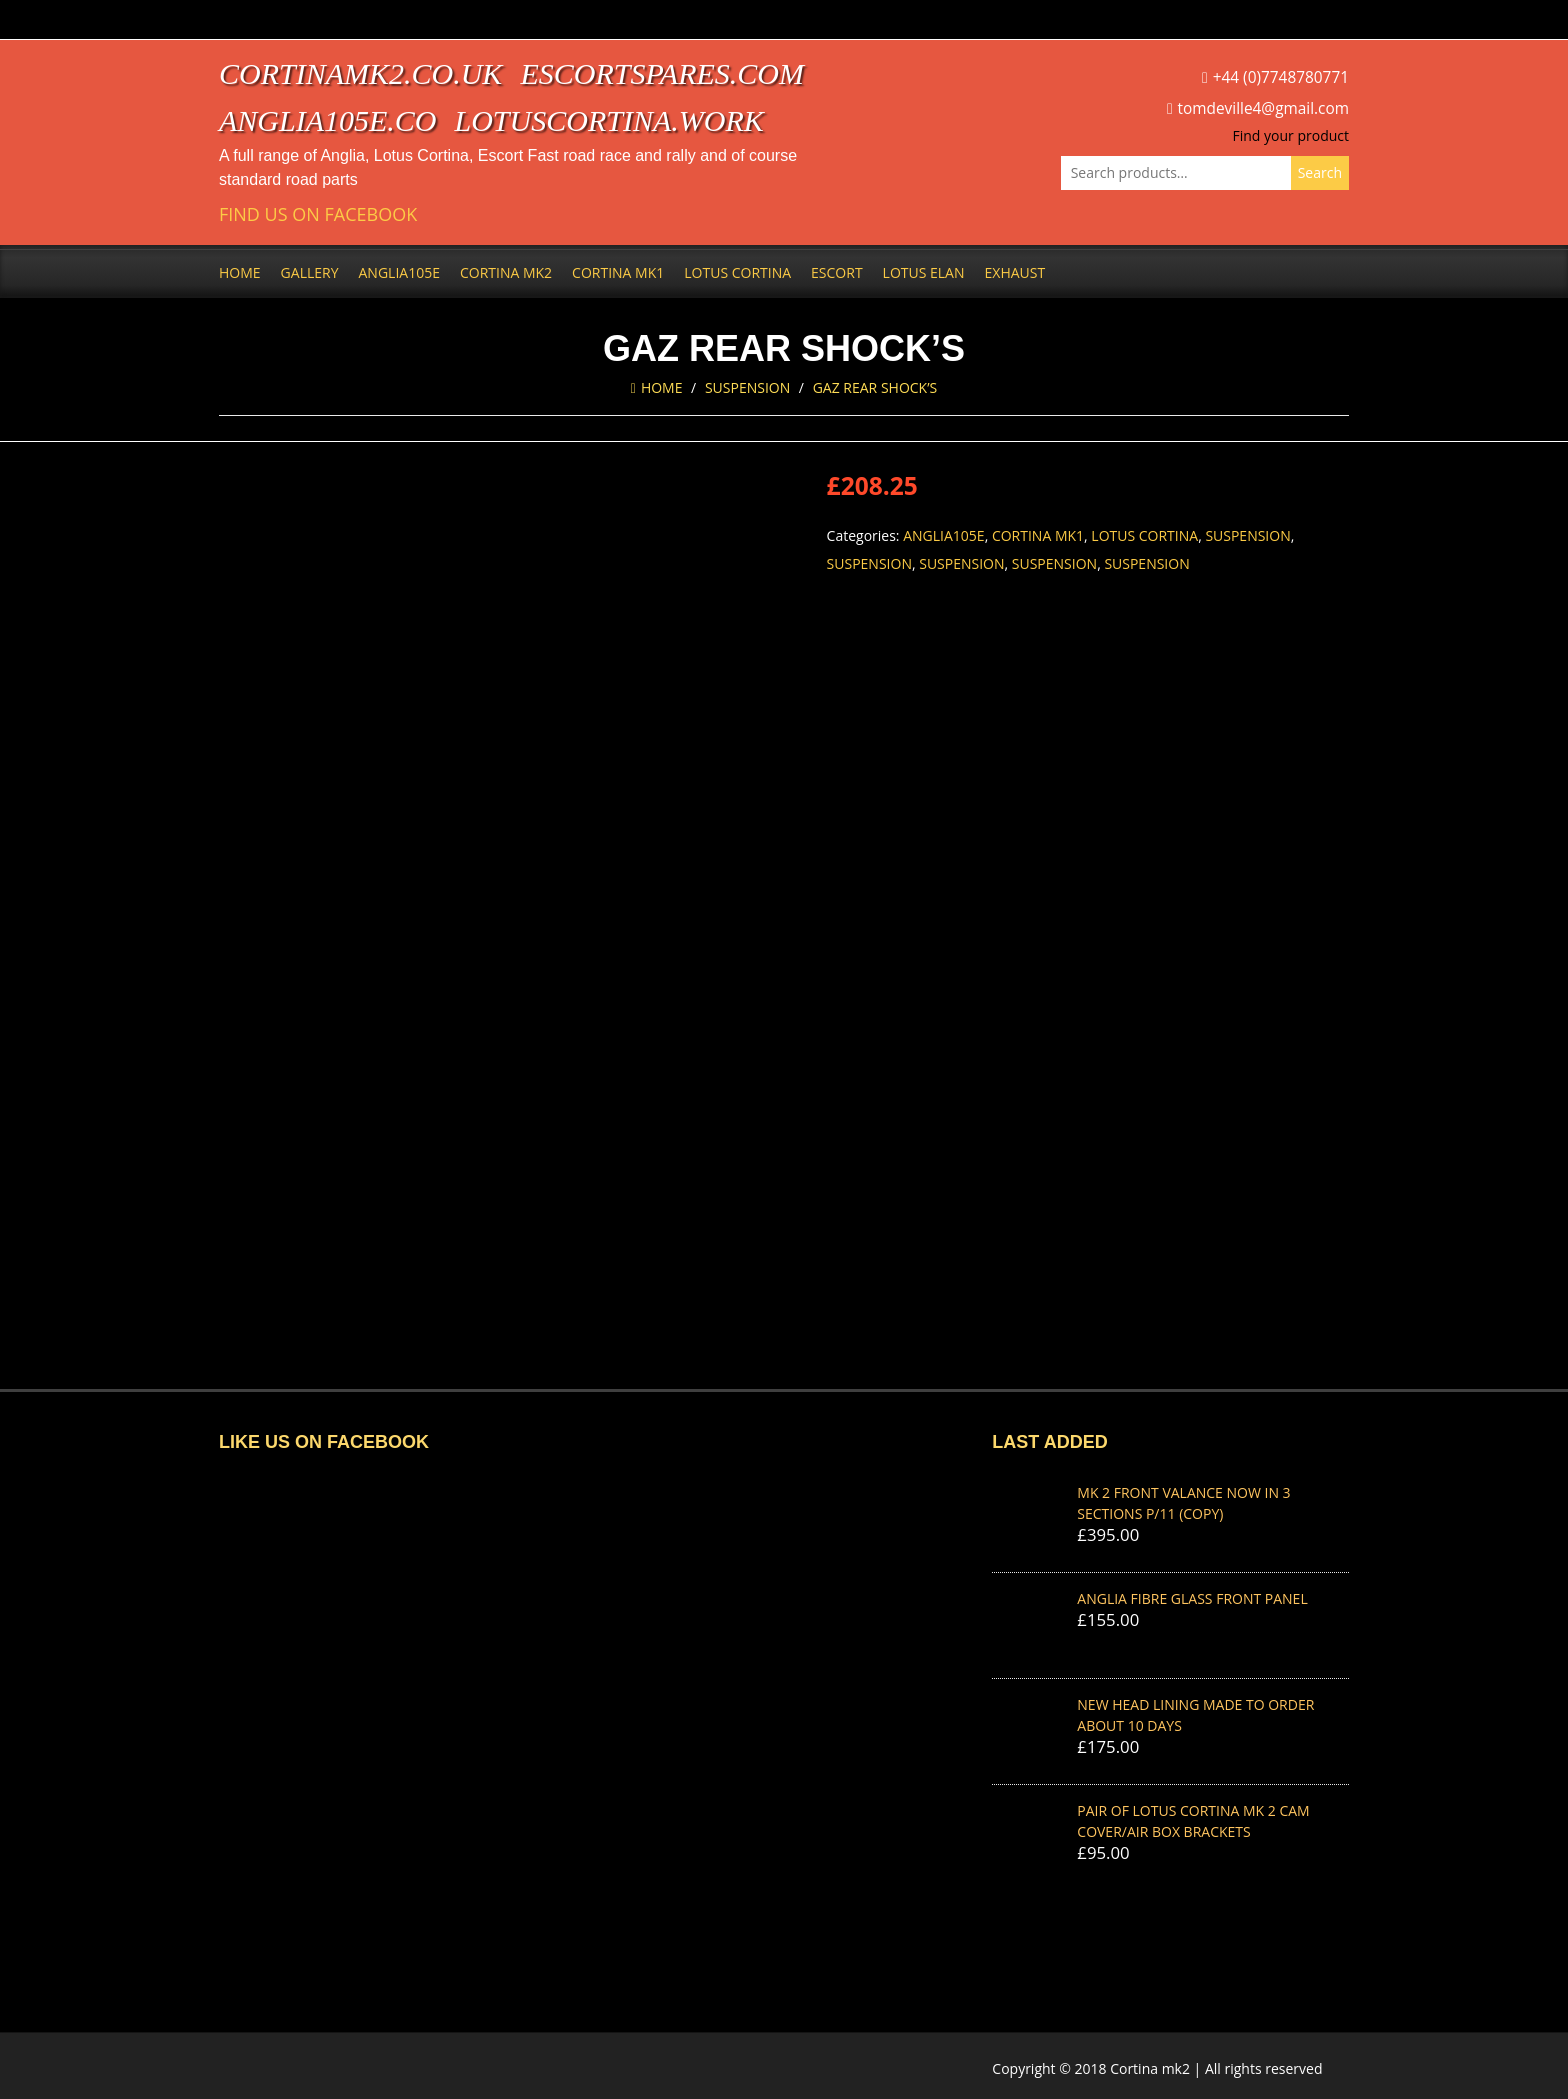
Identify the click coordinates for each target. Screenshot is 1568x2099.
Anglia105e (399, 272)
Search (1320, 172)
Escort (837, 272)
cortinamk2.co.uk (360, 73)
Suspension (747, 387)
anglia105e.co (328, 120)
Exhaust (1015, 272)
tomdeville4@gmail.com (1263, 108)
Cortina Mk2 (506, 272)
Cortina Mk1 (618, 272)
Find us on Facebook (318, 214)
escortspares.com (662, 73)
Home (240, 272)
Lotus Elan (924, 272)
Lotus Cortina (737, 272)
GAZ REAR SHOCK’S (875, 387)
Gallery (310, 272)
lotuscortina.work (609, 120)
